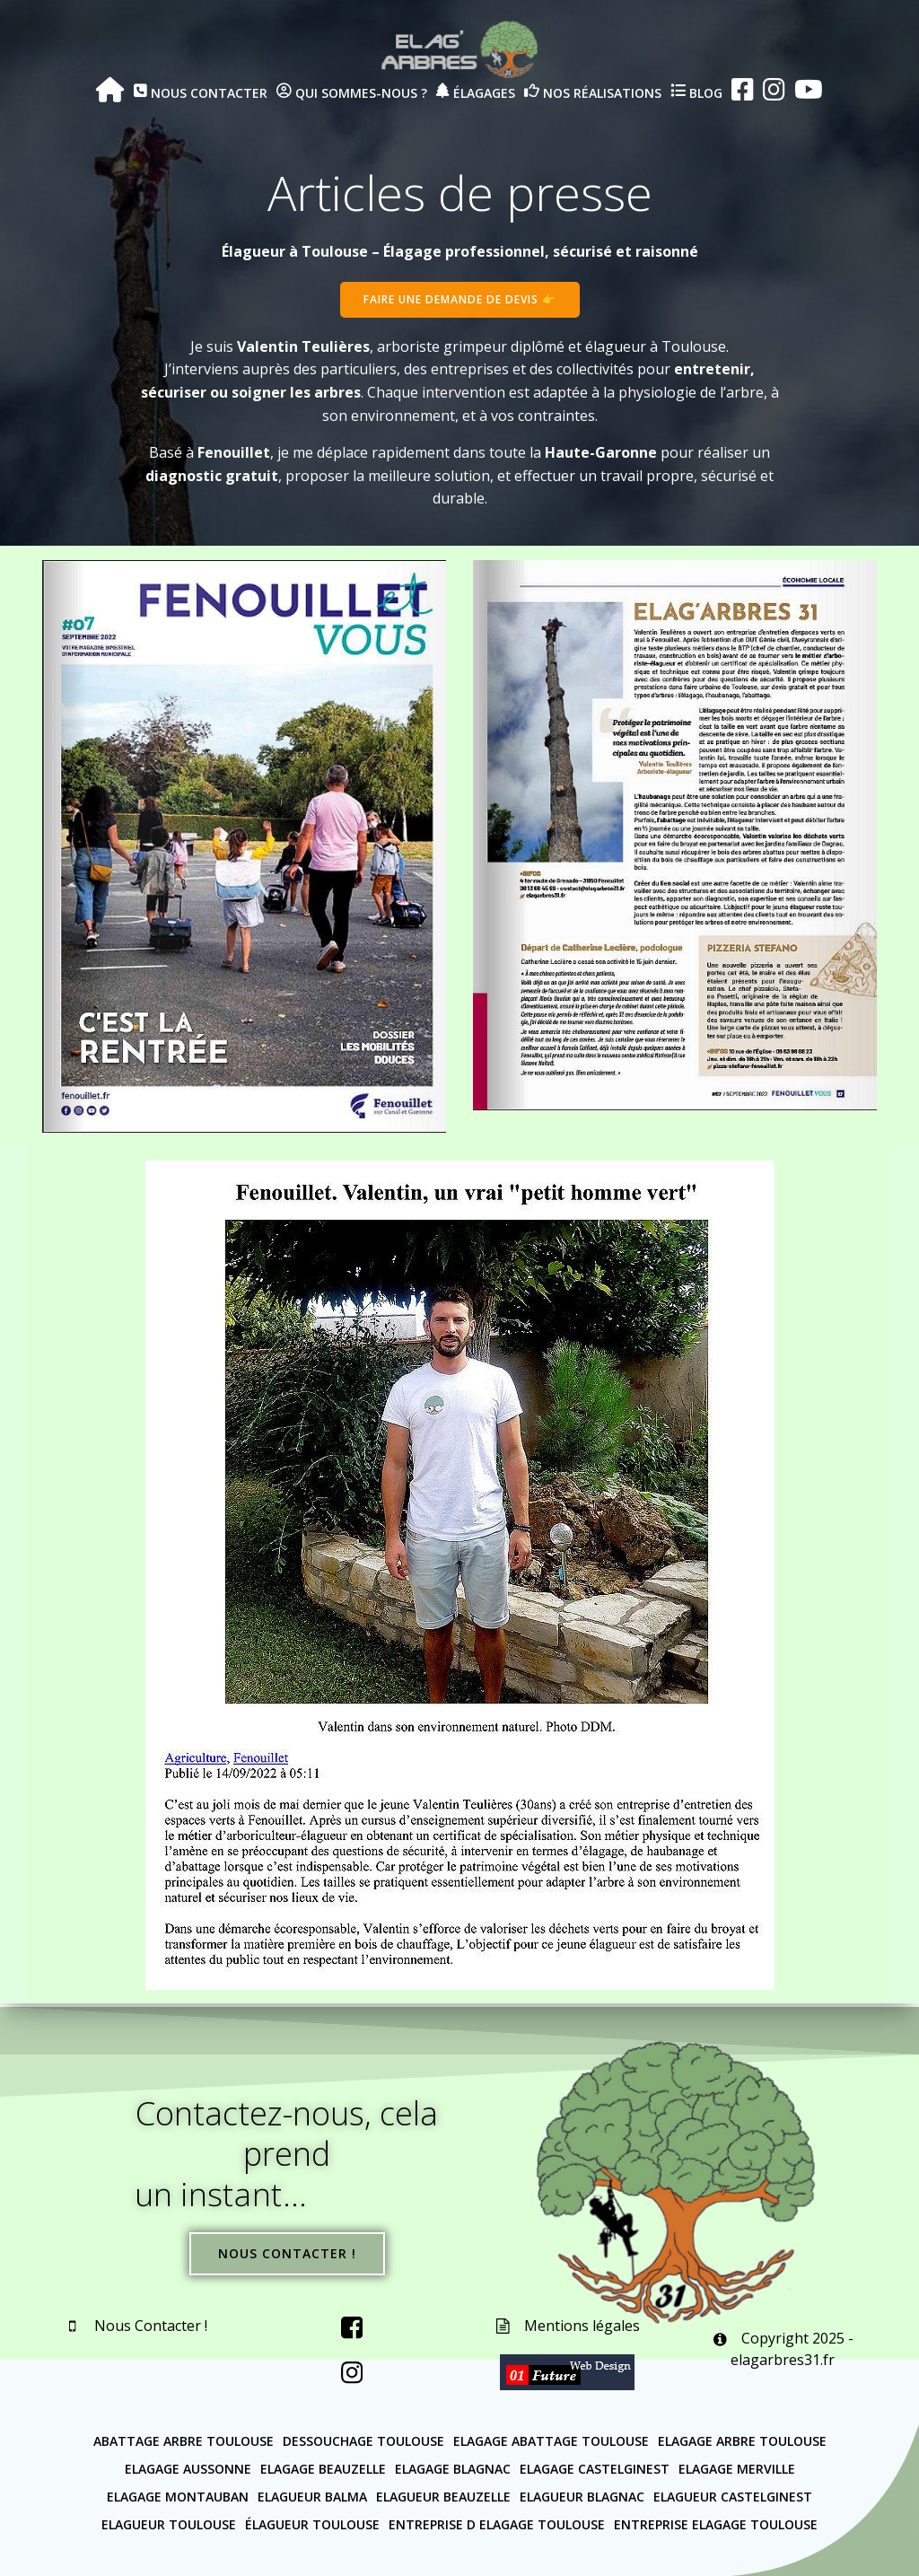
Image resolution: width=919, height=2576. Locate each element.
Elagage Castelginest (595, 2467)
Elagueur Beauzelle (443, 2495)
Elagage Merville (736, 2467)
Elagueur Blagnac (582, 2495)
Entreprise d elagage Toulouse (497, 2523)
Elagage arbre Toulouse (742, 2440)
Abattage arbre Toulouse (183, 2440)
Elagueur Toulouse (168, 2523)
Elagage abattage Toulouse (551, 2440)
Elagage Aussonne (188, 2467)
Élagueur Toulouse (312, 2523)
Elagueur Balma (312, 2495)
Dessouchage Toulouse (363, 2440)
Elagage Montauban (178, 2495)
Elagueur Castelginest (732, 2495)
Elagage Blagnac (453, 2467)
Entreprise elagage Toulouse (716, 2523)
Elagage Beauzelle (323, 2467)
